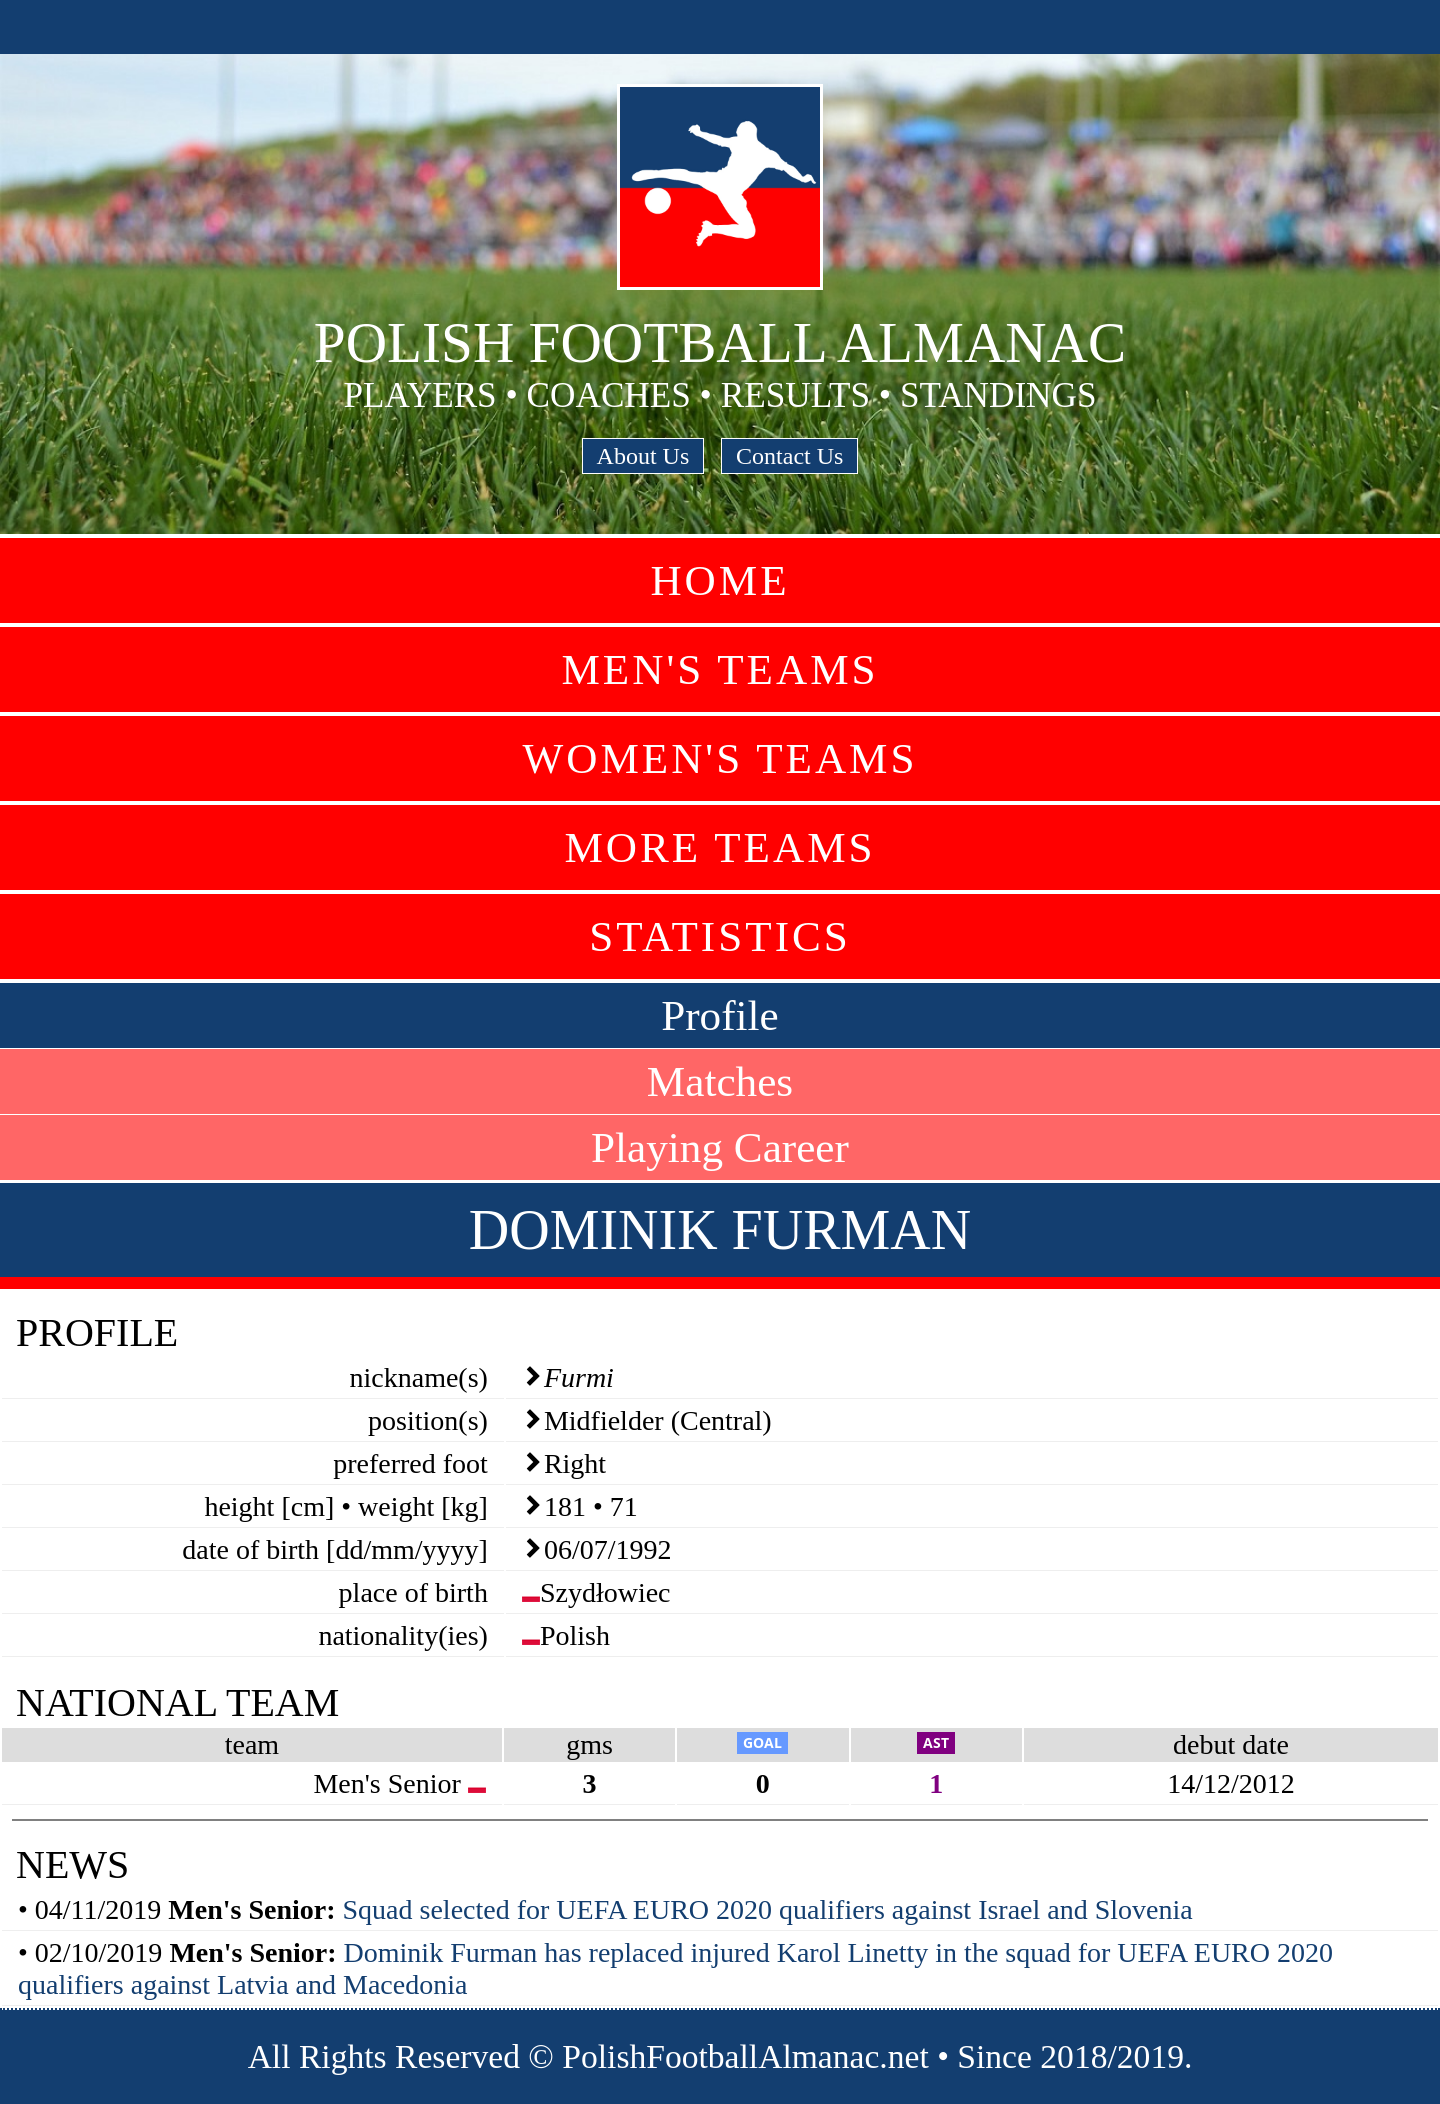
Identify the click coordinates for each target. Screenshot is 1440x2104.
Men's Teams (719, 669)
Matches (720, 1081)
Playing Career (720, 1147)
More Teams (719, 847)
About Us (643, 456)
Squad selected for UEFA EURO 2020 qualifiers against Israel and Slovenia (768, 1909)
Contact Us (789, 456)
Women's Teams (719, 758)
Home (719, 580)
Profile (720, 1015)
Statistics (720, 936)
